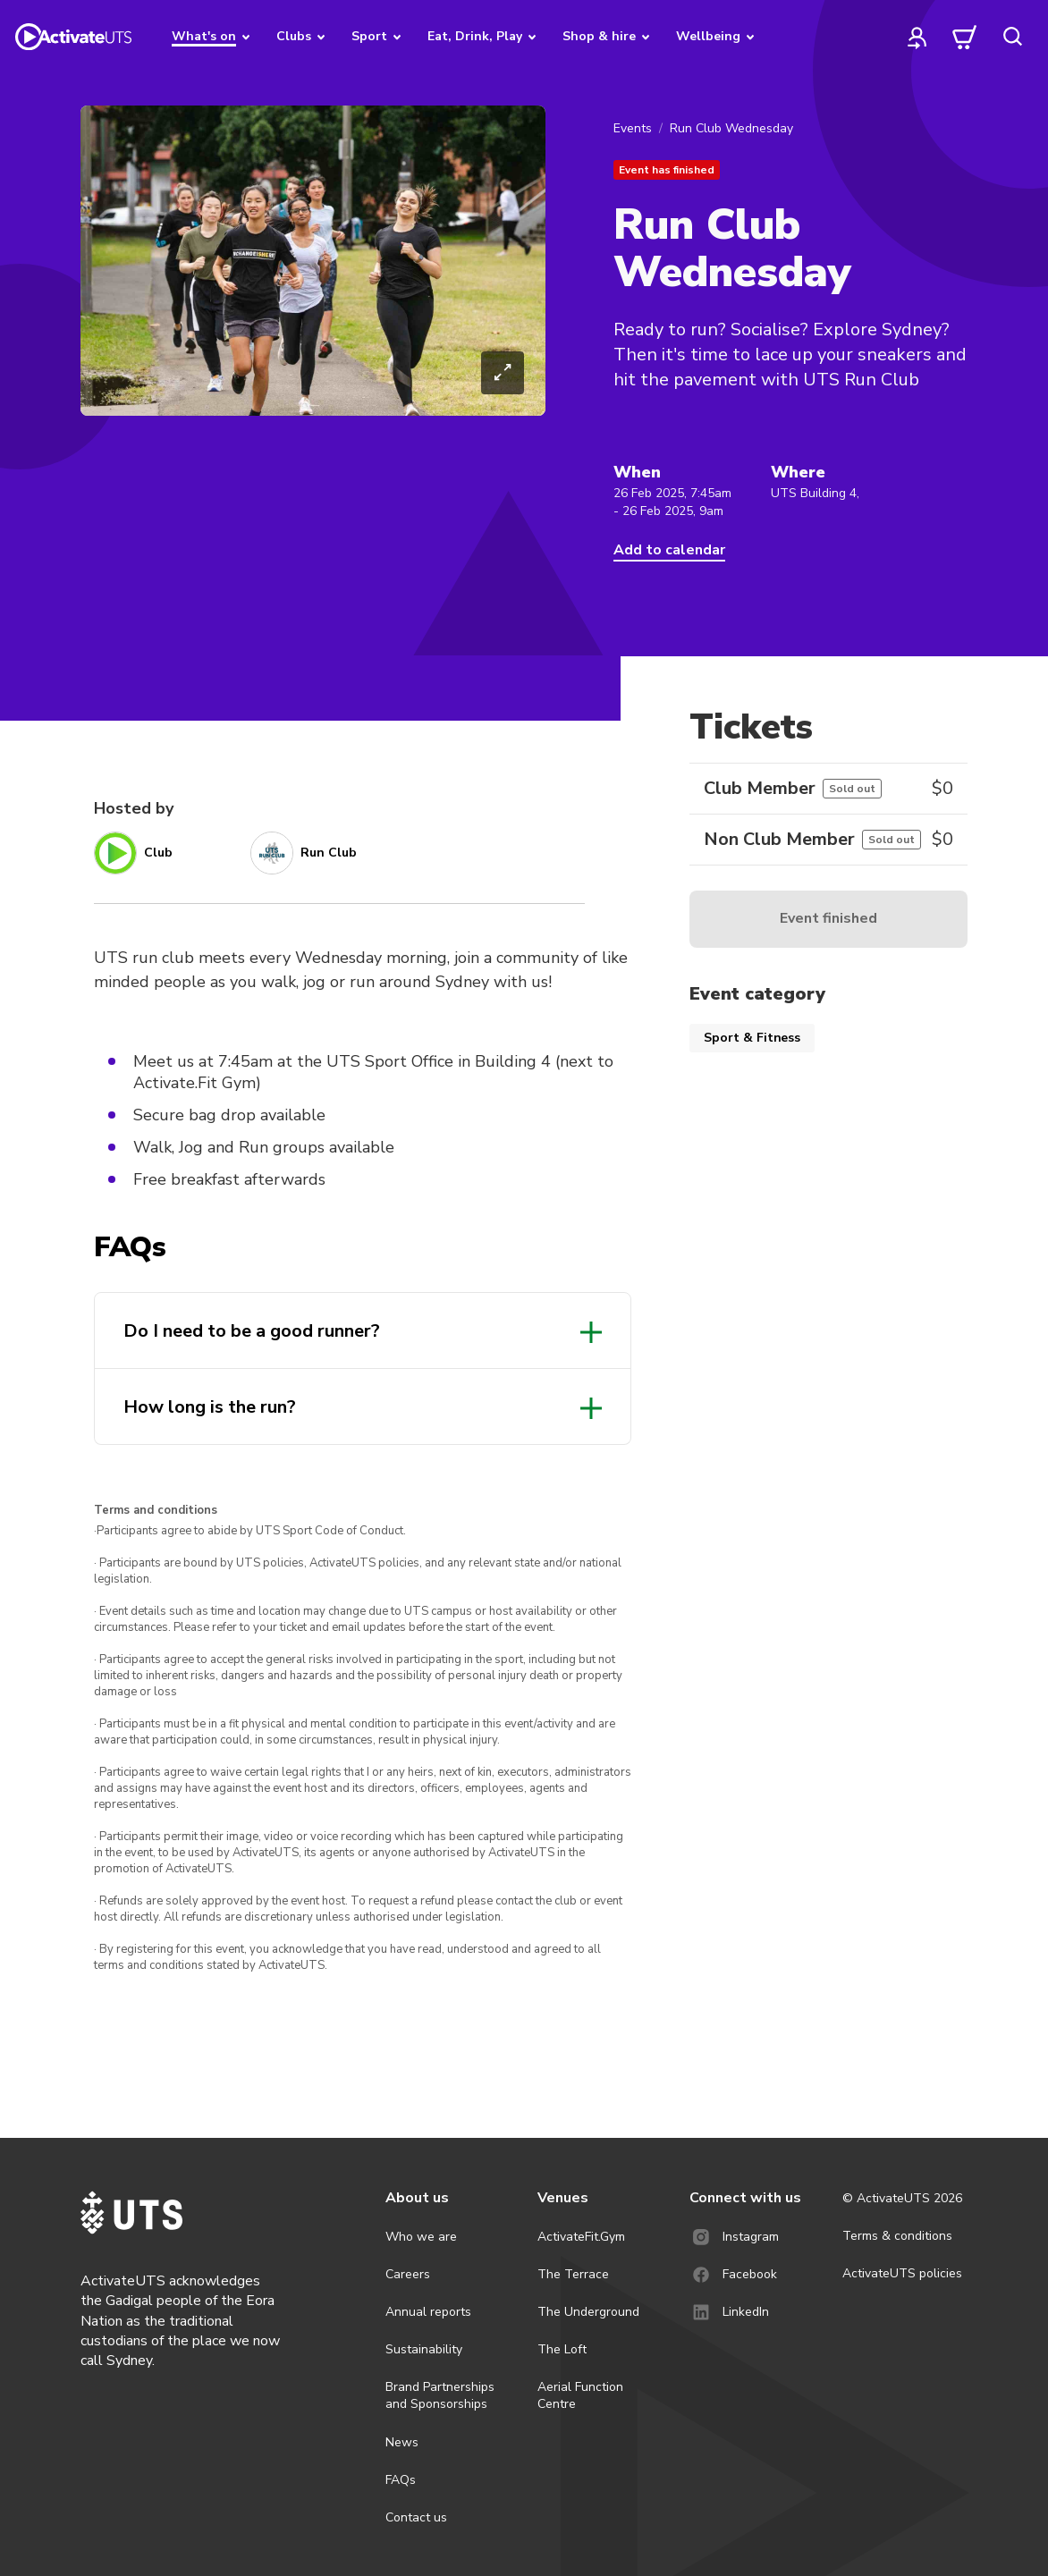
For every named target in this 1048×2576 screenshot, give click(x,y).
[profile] (917, 36)
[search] (1012, 36)
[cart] (964, 36)
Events (632, 128)
